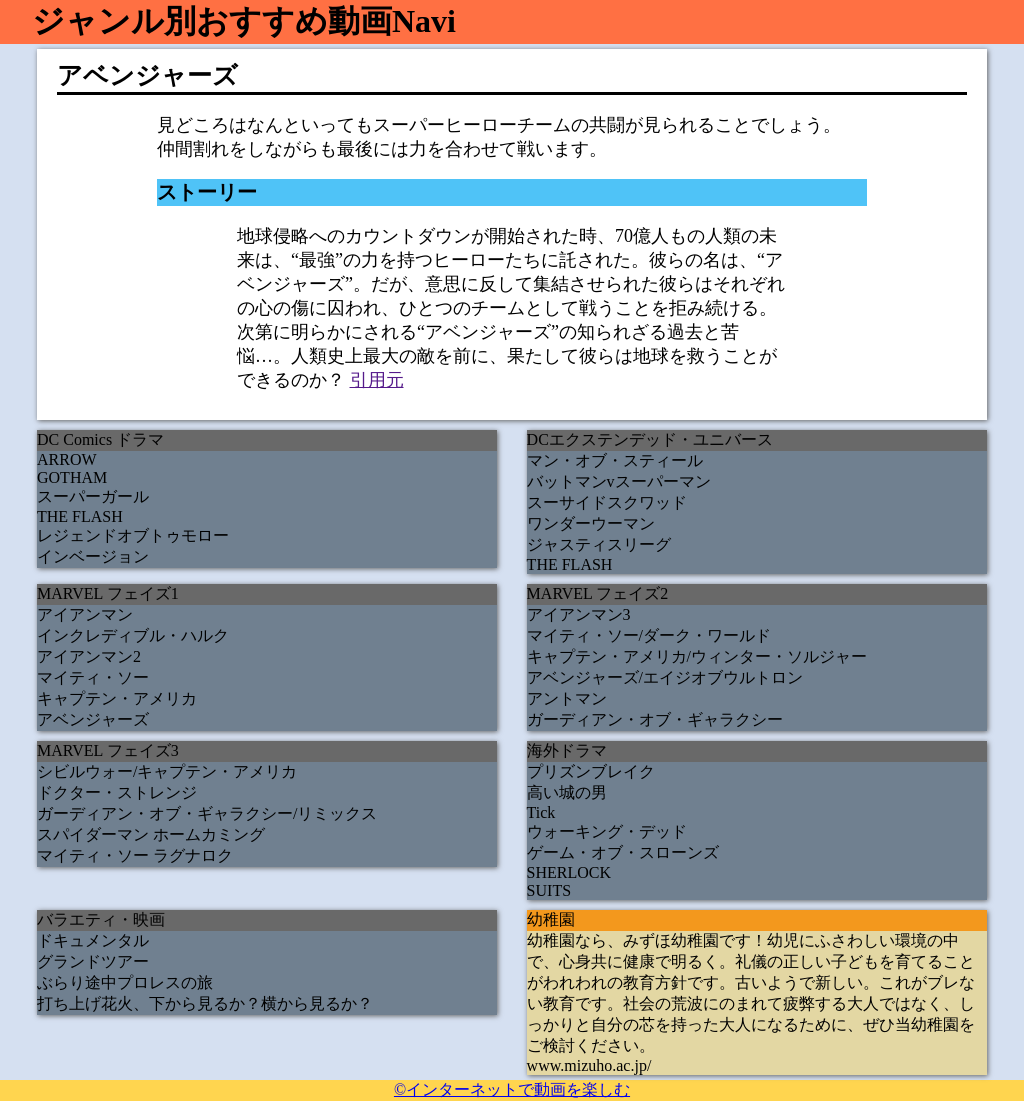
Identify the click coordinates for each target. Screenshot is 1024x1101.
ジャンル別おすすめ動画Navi (244, 21)
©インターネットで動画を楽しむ (512, 1089)
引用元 (377, 380)
